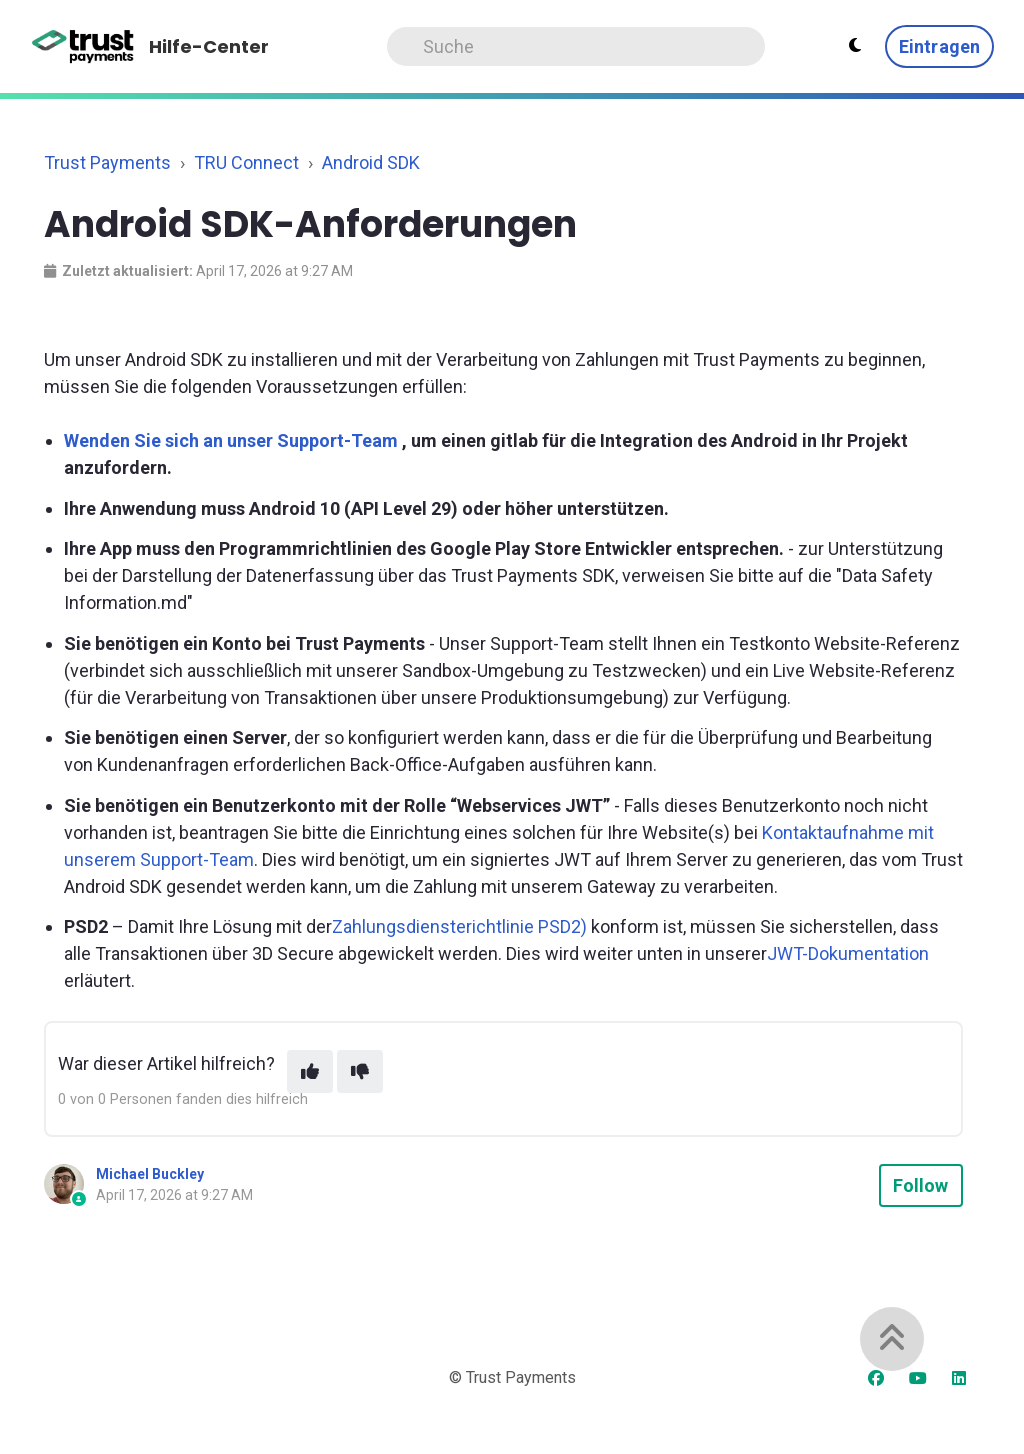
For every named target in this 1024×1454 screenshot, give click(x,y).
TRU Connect (246, 162)
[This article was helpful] (310, 1071)
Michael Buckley (150, 1174)
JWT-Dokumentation (848, 953)
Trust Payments (107, 162)
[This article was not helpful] (360, 1071)
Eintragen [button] (939, 46)
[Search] (576, 46)
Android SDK (371, 162)
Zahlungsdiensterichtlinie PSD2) (459, 926)
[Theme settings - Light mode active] (855, 46)
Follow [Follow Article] (921, 1185)
